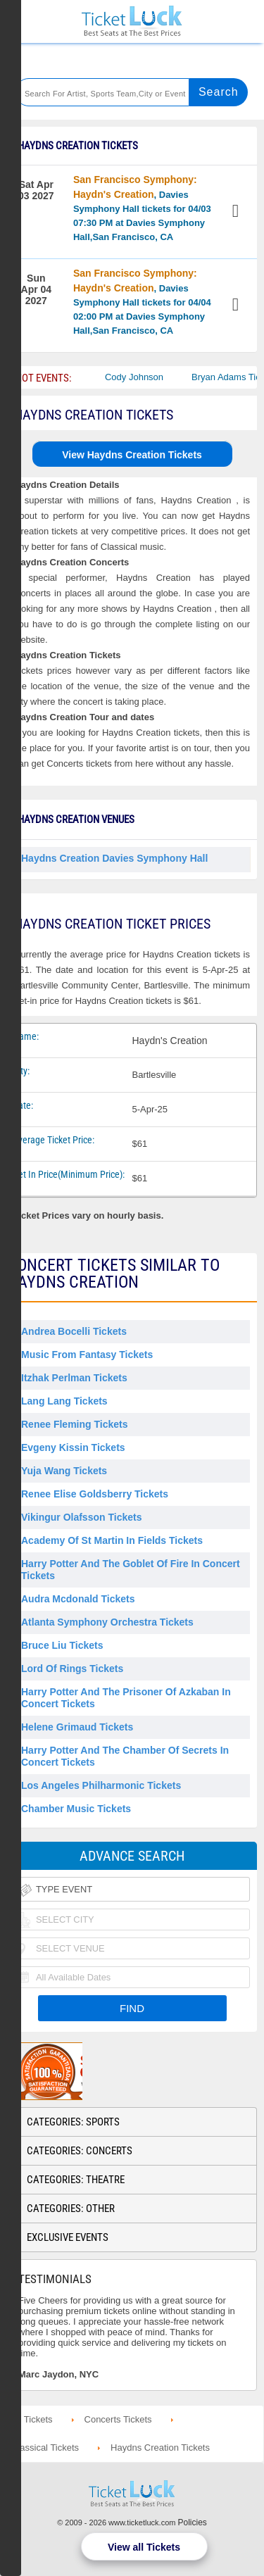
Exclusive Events (67, 2237)
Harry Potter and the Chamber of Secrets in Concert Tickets (125, 1756)
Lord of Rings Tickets (72, 1668)
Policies (192, 2522)
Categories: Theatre (76, 2179)
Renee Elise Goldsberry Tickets (94, 1494)
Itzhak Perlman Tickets (74, 1377)
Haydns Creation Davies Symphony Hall (114, 858)
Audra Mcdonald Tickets (78, 1598)
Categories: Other (71, 2208)
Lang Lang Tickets (64, 1401)
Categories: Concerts (79, 2150)
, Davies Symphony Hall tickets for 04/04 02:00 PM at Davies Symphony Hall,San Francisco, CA (142, 302)
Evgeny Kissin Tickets (73, 1447)
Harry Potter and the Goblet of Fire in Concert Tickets (130, 1569)
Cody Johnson (163, 377)
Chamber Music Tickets (76, 1808)
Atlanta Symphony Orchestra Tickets (107, 1622)
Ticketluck (132, 21)
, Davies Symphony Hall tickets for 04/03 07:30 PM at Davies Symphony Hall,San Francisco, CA (142, 208)
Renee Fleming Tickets (74, 1424)
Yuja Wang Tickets (64, 1470)
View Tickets (236, 212)
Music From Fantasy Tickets (87, 1354)
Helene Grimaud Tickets (77, 1727)
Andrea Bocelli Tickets (74, 1331)
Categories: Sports (73, 2122)
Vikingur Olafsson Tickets (81, 1517)
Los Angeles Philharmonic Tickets (101, 1785)
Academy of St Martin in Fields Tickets (112, 1540)
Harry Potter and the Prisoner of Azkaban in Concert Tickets (126, 1697)
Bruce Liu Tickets (62, 1645)
